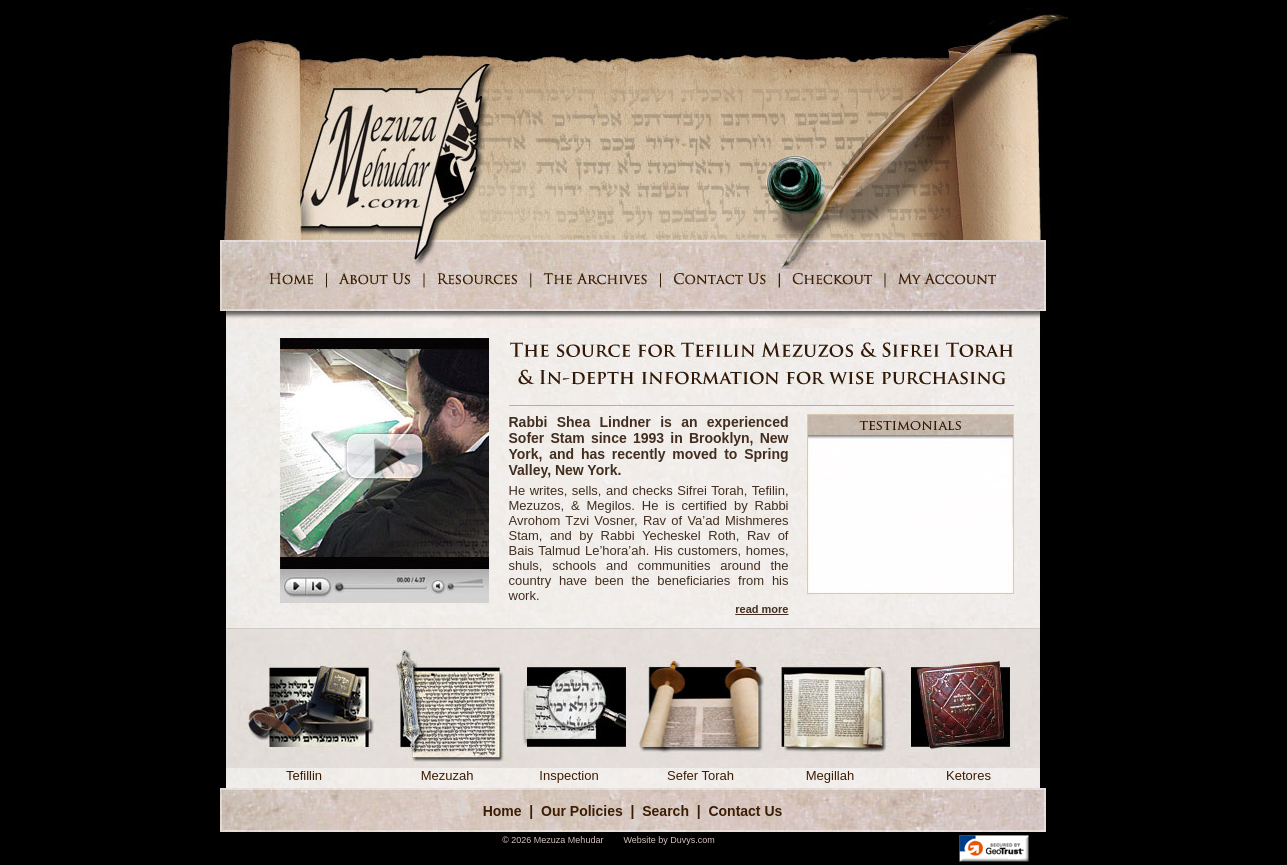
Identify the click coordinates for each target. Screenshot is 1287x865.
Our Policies (582, 811)
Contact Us (745, 811)
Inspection (569, 769)
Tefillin (304, 769)
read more (761, 609)
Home (502, 811)
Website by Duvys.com (668, 840)
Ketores (969, 769)
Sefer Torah (701, 769)
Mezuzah (447, 769)
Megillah (830, 769)
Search (665, 811)
